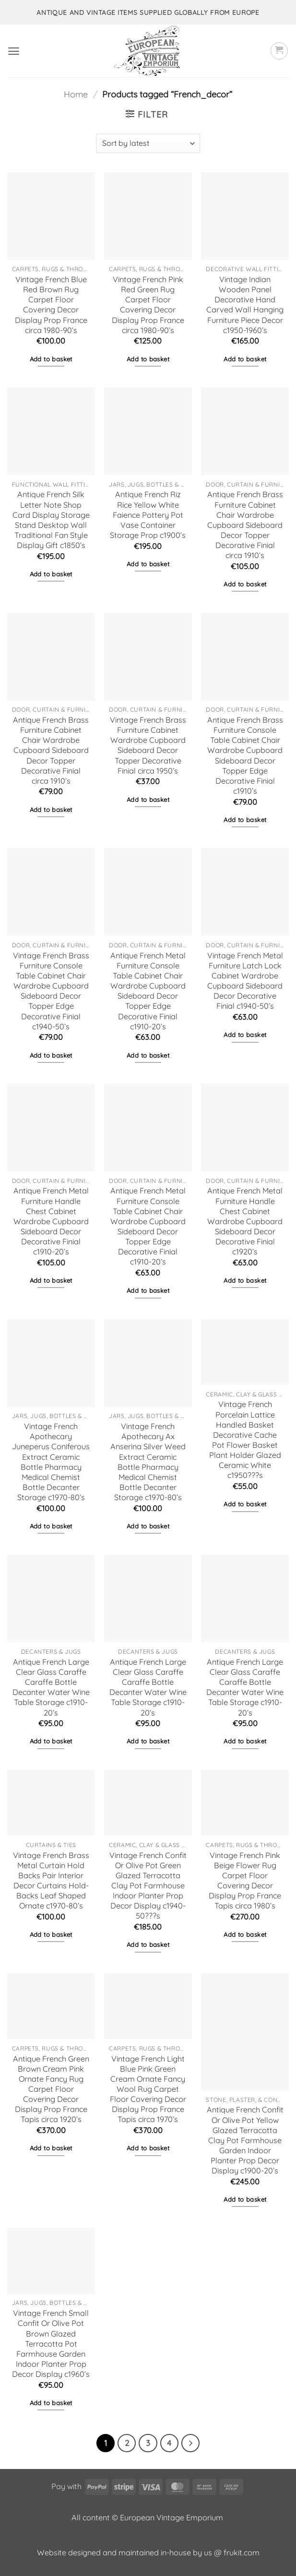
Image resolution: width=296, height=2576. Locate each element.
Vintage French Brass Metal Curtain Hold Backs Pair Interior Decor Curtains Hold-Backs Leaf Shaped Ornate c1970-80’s (51, 1880)
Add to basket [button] (51, 359)
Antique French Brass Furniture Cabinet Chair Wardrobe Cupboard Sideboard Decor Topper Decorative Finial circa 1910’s (245, 524)
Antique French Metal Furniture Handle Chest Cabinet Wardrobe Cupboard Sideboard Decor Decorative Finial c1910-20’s (51, 1221)
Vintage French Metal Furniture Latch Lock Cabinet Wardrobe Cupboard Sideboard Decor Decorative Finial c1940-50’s (245, 981)
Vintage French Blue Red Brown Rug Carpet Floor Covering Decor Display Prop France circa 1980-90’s (51, 304)
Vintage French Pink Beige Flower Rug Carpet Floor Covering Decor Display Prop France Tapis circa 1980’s (245, 1880)
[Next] (190, 2443)
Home (76, 94)
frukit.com (242, 2552)
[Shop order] (148, 143)
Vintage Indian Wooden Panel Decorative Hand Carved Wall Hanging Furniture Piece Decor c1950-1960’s (245, 304)
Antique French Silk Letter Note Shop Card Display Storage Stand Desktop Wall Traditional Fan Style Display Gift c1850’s (51, 519)
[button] (13, 51)
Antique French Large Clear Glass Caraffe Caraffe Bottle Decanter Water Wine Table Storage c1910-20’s (51, 1687)
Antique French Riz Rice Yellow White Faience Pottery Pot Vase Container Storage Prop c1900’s (148, 514)
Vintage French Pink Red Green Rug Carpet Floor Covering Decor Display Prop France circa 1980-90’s (148, 304)
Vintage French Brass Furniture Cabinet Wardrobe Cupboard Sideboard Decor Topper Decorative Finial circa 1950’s (148, 745)
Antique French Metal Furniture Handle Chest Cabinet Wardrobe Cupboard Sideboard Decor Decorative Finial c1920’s (245, 1221)
